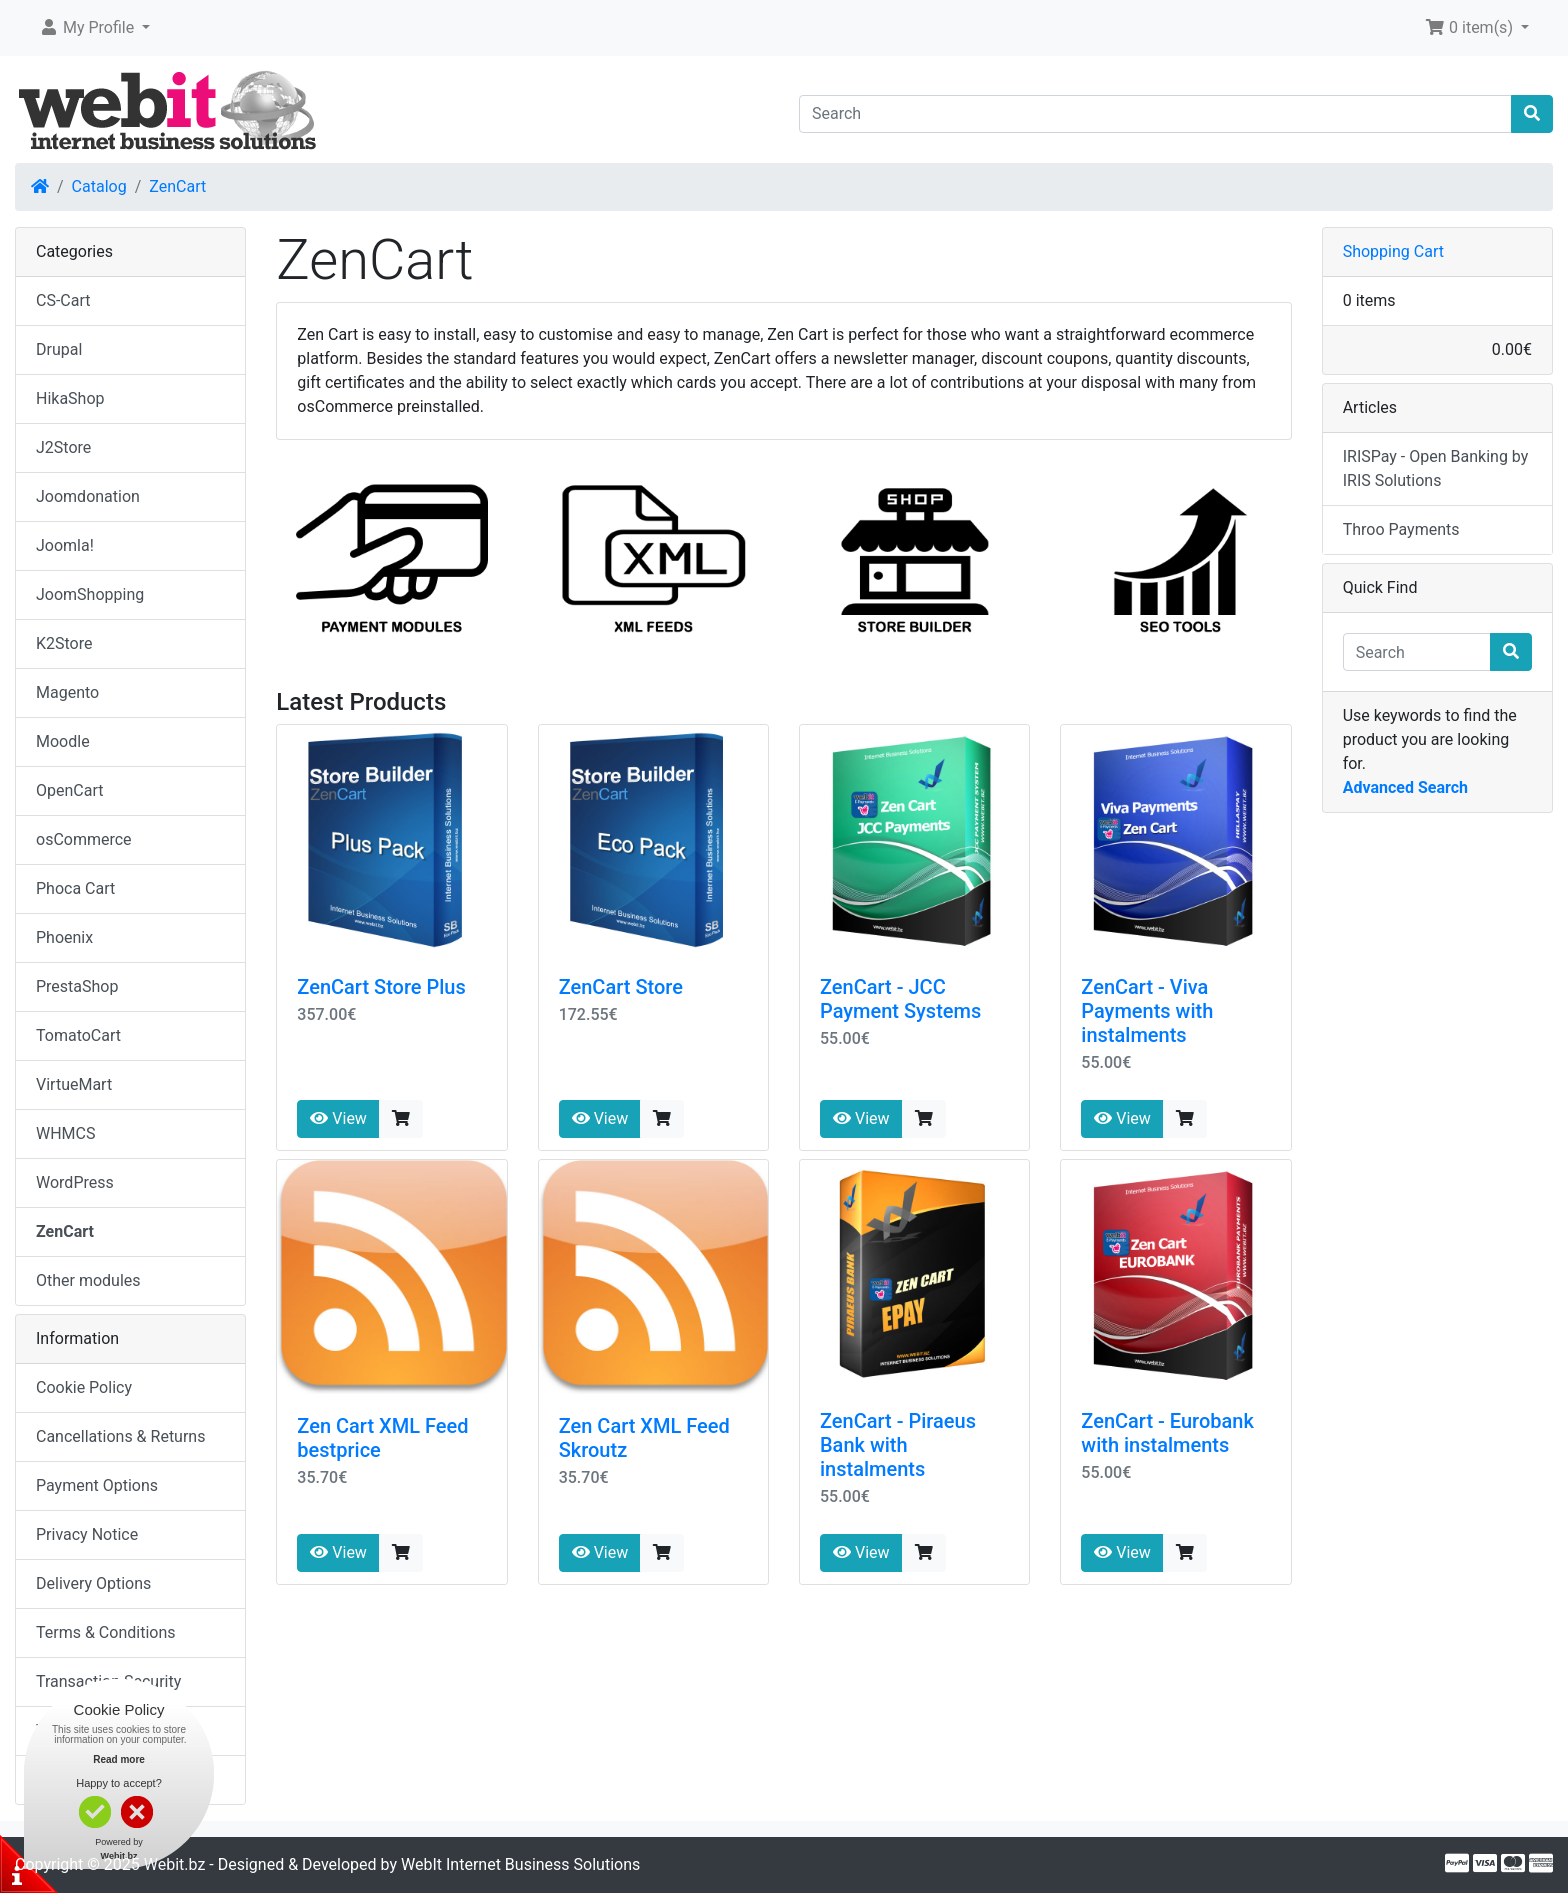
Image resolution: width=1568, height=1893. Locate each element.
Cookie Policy (84, 1387)
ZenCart (177, 186)
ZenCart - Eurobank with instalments (1167, 1433)
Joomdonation (88, 496)
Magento (67, 692)
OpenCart (69, 790)
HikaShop (70, 398)
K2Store (64, 643)
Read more (119, 1759)
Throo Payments (1401, 529)
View (338, 1118)
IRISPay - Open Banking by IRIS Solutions (1436, 468)
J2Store (63, 447)
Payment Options (97, 1485)
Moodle (63, 741)
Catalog (99, 186)
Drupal (59, 349)
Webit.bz (175, 1864)
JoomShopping (90, 594)
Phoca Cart (75, 888)
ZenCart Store (621, 987)
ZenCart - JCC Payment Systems (900, 999)
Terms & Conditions (106, 1632)
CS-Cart (63, 300)
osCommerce (84, 839)
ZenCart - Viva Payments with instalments (1147, 1011)
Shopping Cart (1393, 251)
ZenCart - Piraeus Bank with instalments (898, 1445)
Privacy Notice (87, 1534)
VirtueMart (74, 1084)
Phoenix (64, 937)
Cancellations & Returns (120, 1436)
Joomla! (65, 545)
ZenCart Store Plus (381, 987)
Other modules (88, 1280)
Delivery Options (93, 1583)
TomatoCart (78, 1035)
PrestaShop (77, 986)
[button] (94, 28)
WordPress (75, 1182)
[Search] (1155, 114)
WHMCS (66, 1133)
